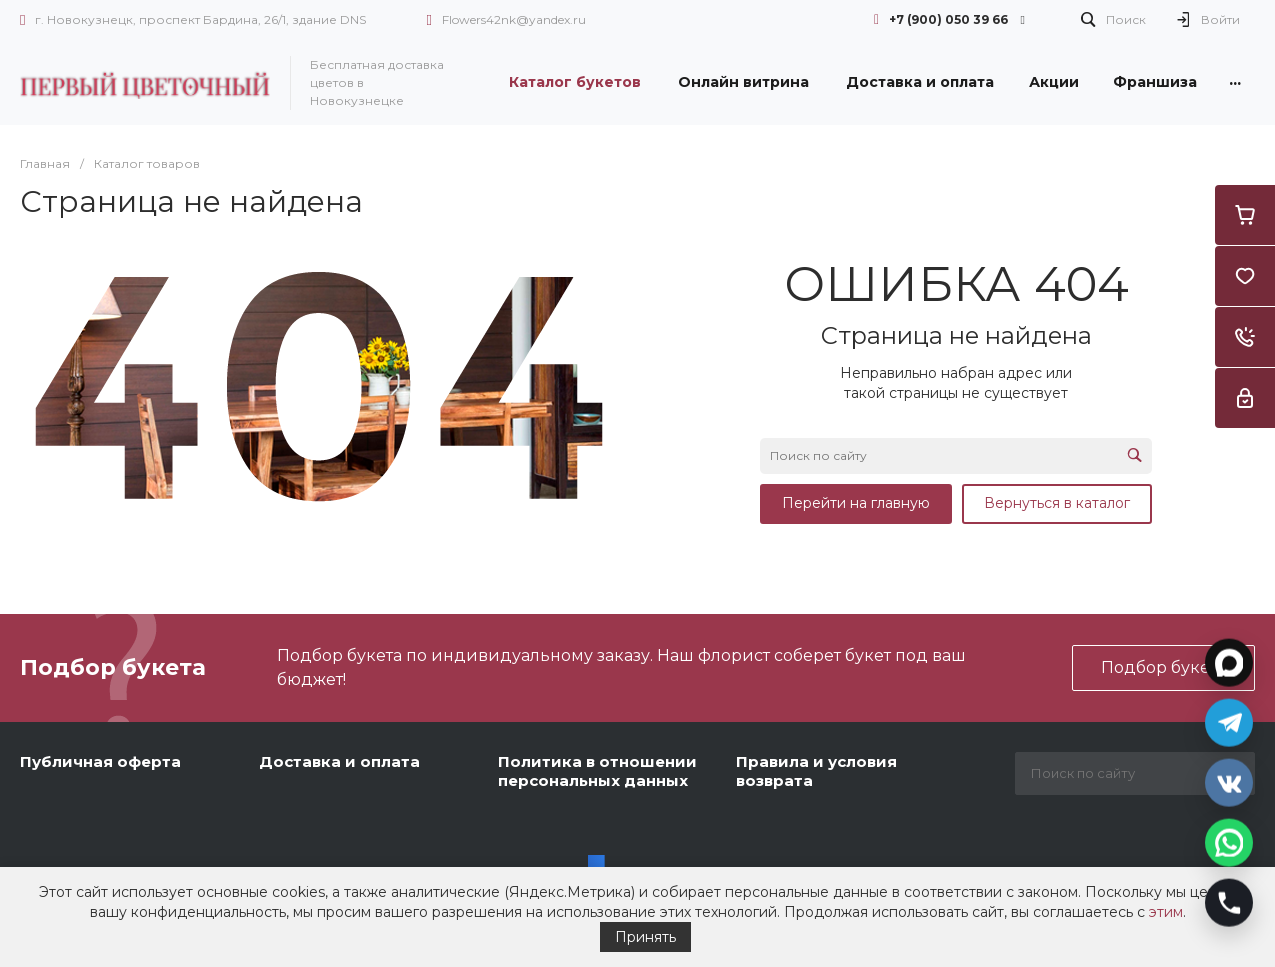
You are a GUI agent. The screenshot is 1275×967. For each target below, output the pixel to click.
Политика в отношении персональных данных (597, 771)
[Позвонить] (1229, 900)
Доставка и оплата (339, 761)
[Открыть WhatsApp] (1229, 840)
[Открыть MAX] (1229, 660)
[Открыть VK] (1229, 780)
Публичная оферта (100, 761)
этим (1166, 912)
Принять (645, 937)
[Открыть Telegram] (1229, 720)
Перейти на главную (856, 503)
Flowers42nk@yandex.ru (514, 19)
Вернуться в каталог (1057, 503)
